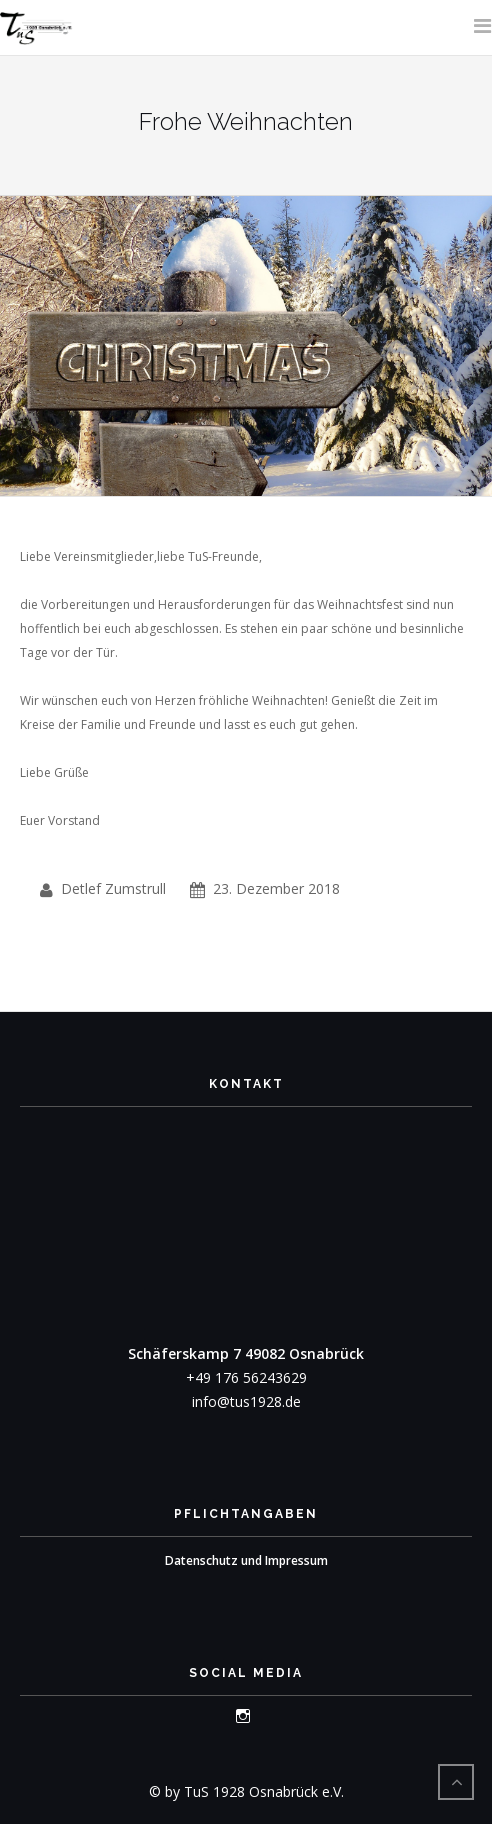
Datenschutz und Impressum (246, 1560)
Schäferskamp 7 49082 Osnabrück (246, 1353)
